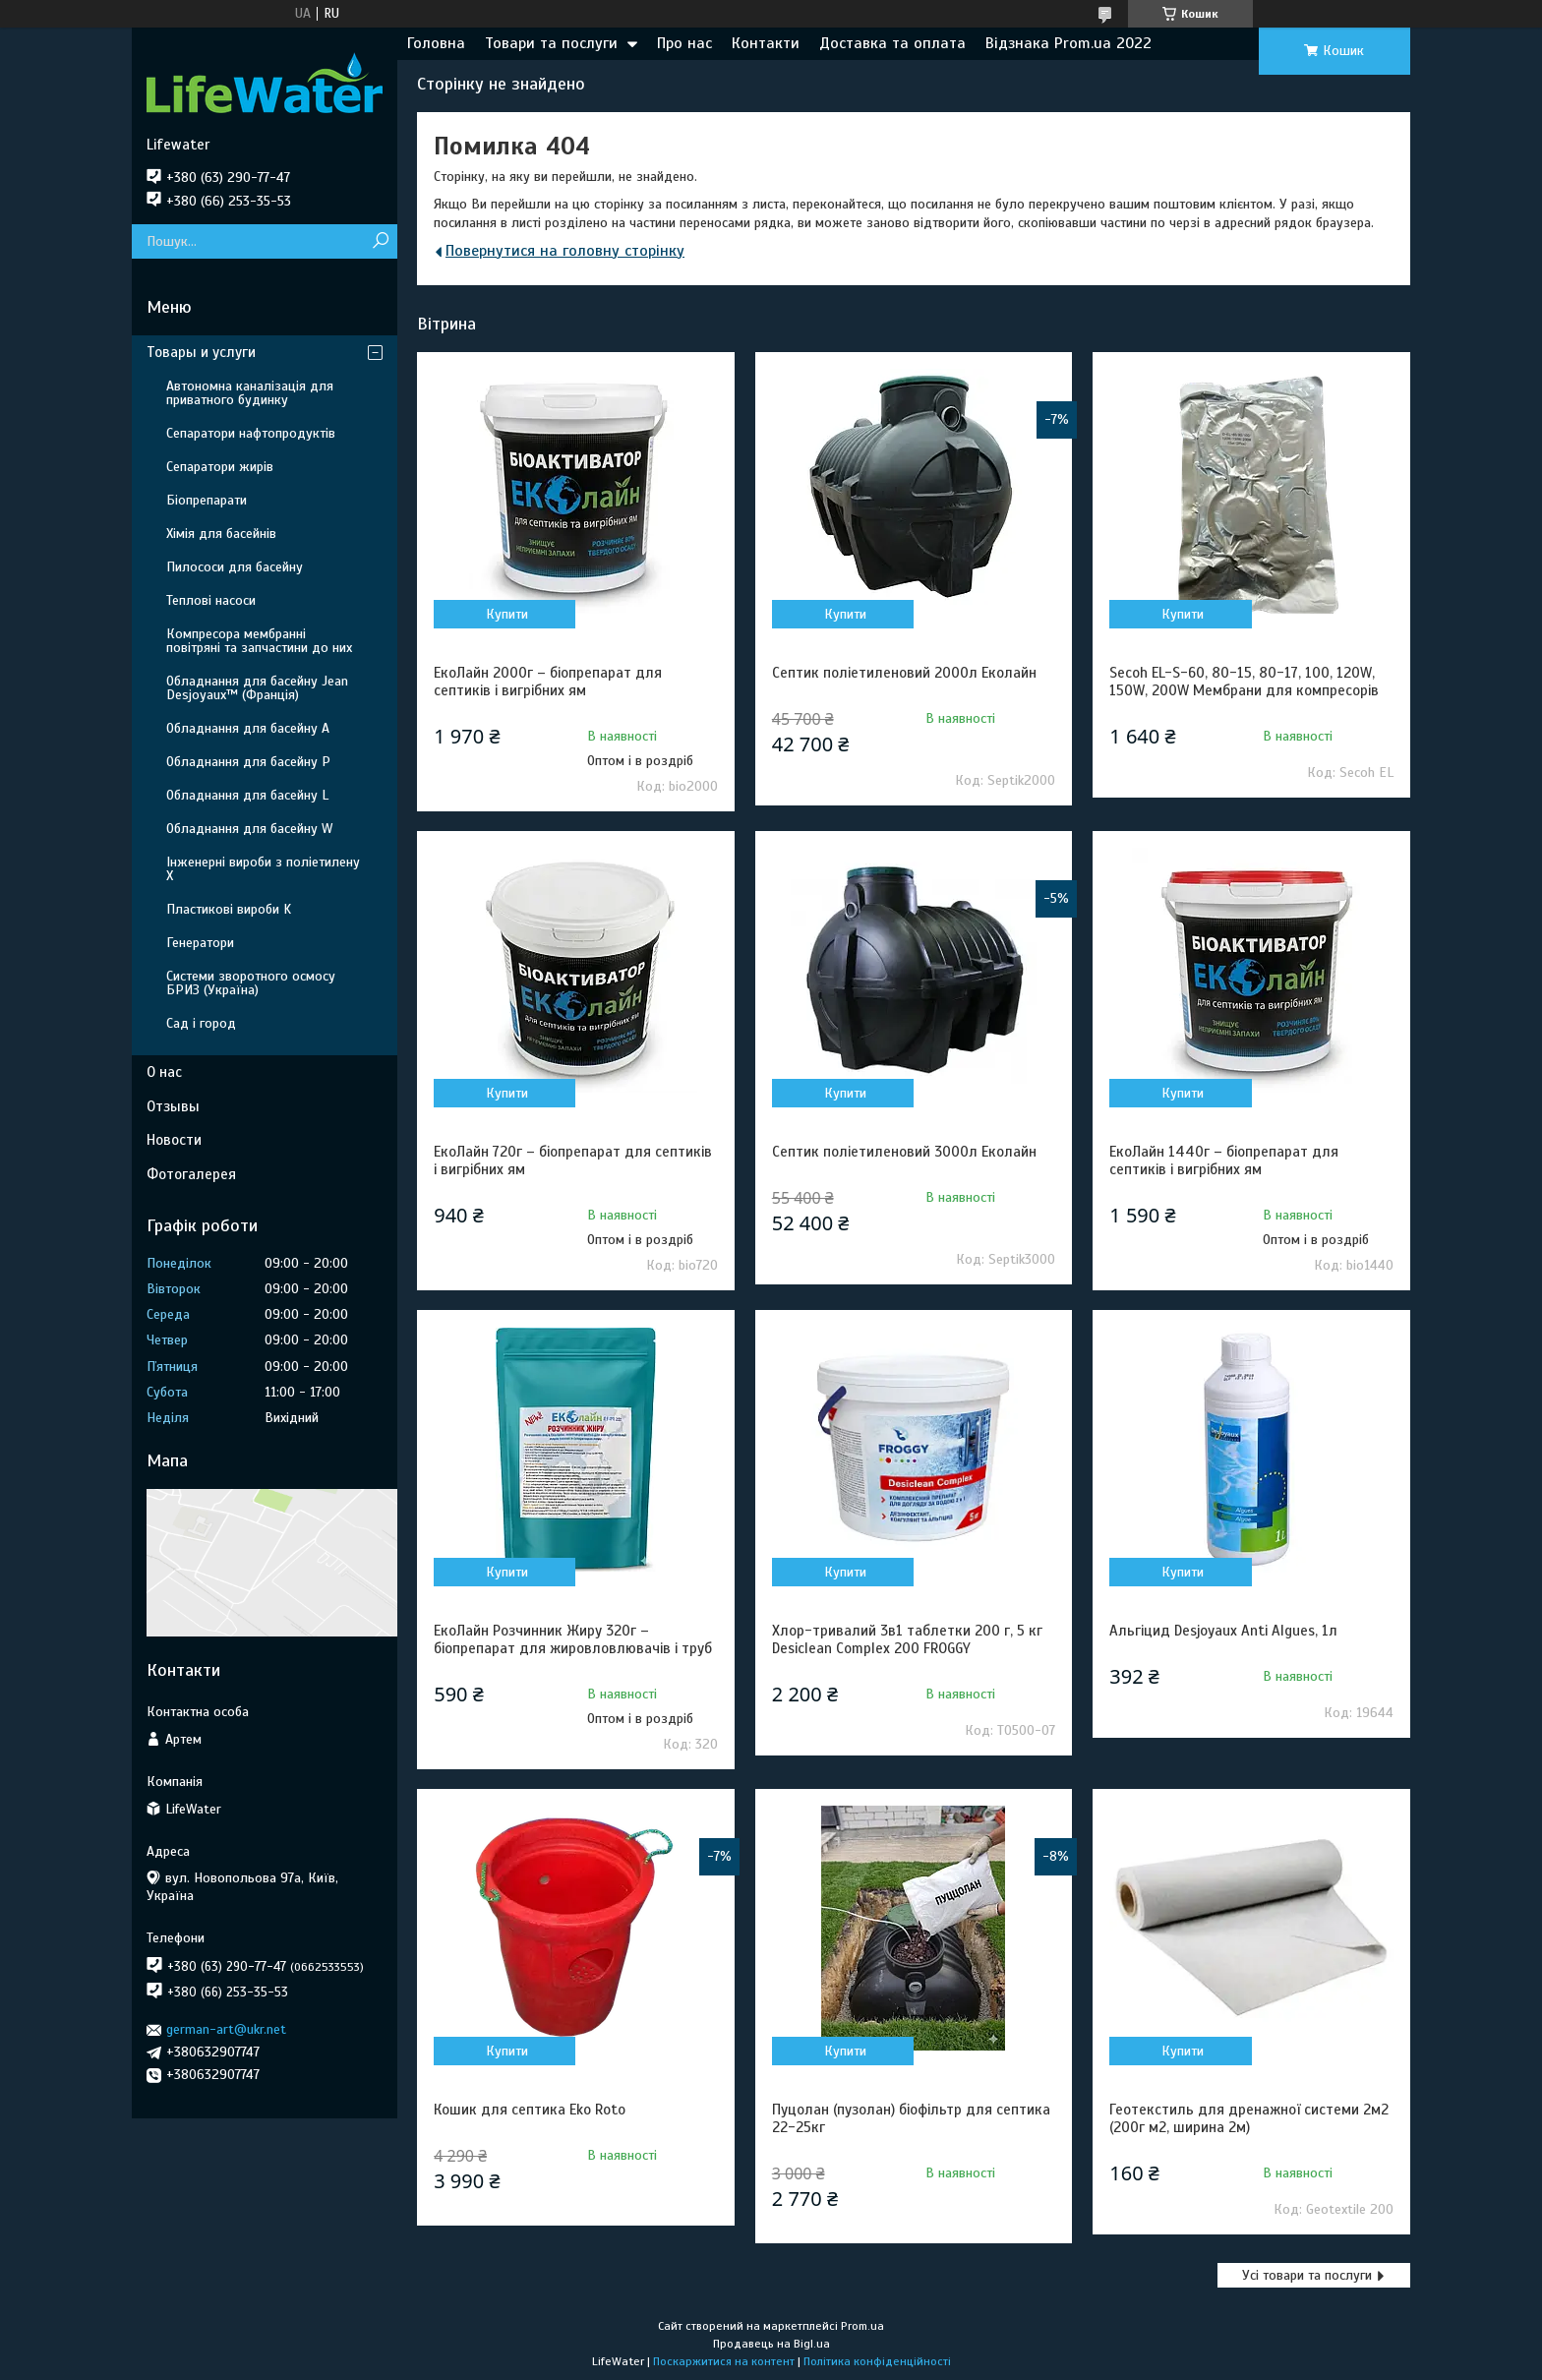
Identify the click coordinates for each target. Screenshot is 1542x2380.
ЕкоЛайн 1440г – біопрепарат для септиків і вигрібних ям (1223, 1160)
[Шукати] (380, 241)
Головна (436, 43)
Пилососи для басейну (234, 567)
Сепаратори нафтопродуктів (250, 433)
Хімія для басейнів (221, 533)
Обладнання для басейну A (247, 728)
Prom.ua (862, 2326)
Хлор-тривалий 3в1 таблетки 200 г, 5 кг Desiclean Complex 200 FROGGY (907, 1639)
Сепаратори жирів (219, 466)
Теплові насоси (211, 600)
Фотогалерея (191, 1174)
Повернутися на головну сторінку (564, 251)
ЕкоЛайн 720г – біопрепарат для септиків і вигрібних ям (573, 1160)
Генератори (200, 942)
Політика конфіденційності (877, 2361)
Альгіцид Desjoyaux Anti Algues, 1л (1223, 1630)
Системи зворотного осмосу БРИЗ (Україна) (250, 983)
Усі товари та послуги (1307, 2275)
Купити (507, 614)
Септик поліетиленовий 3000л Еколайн (904, 1151)
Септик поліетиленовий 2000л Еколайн (904, 673)
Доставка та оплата (892, 43)
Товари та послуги (551, 43)
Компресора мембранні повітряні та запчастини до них (259, 640)
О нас (164, 1072)
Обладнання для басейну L (247, 795)
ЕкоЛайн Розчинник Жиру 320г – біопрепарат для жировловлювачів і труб (573, 1639)
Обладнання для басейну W (249, 828)
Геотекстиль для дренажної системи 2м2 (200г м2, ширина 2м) (1249, 2118)
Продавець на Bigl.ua (771, 2343)
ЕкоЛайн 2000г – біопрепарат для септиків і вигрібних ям (548, 681)
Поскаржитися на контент (724, 2361)
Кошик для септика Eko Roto (529, 2109)
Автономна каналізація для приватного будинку (249, 393)
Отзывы (173, 1106)
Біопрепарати (206, 500)
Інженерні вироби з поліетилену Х (263, 869)
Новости (174, 1140)
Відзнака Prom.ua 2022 (1068, 43)
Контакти (766, 43)
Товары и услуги (201, 352)
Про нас (684, 43)
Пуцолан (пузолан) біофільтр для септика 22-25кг (911, 2118)
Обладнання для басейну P (248, 761)
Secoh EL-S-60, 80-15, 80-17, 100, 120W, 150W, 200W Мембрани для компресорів (1244, 681)
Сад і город (201, 1023)
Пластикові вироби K (228, 909)
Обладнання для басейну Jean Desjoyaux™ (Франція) (257, 688)
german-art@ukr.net (226, 2029)
